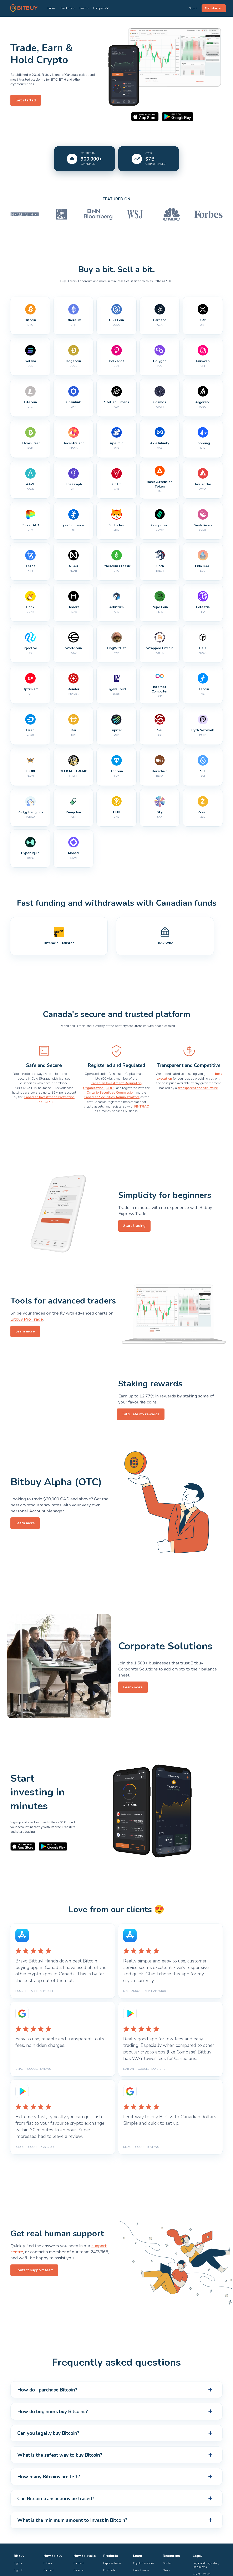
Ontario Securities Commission (111, 1092)
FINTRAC (141, 1106)
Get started (214, 8)
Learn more (25, 1331)
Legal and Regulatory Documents (206, 2565)
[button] (68, 8)
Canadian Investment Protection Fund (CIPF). (49, 1099)
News (166, 2570)
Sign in (18, 2563)
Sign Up (18, 2570)
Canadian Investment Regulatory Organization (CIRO (112, 1085)
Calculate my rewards (140, 1414)
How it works (141, 2570)
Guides (167, 2563)
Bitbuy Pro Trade (26, 1319)
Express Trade (112, 2563)
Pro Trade (109, 2570)
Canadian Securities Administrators (112, 1097)
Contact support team (34, 2270)
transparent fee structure (198, 1088)
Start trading (134, 1225)
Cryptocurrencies (143, 2563)
